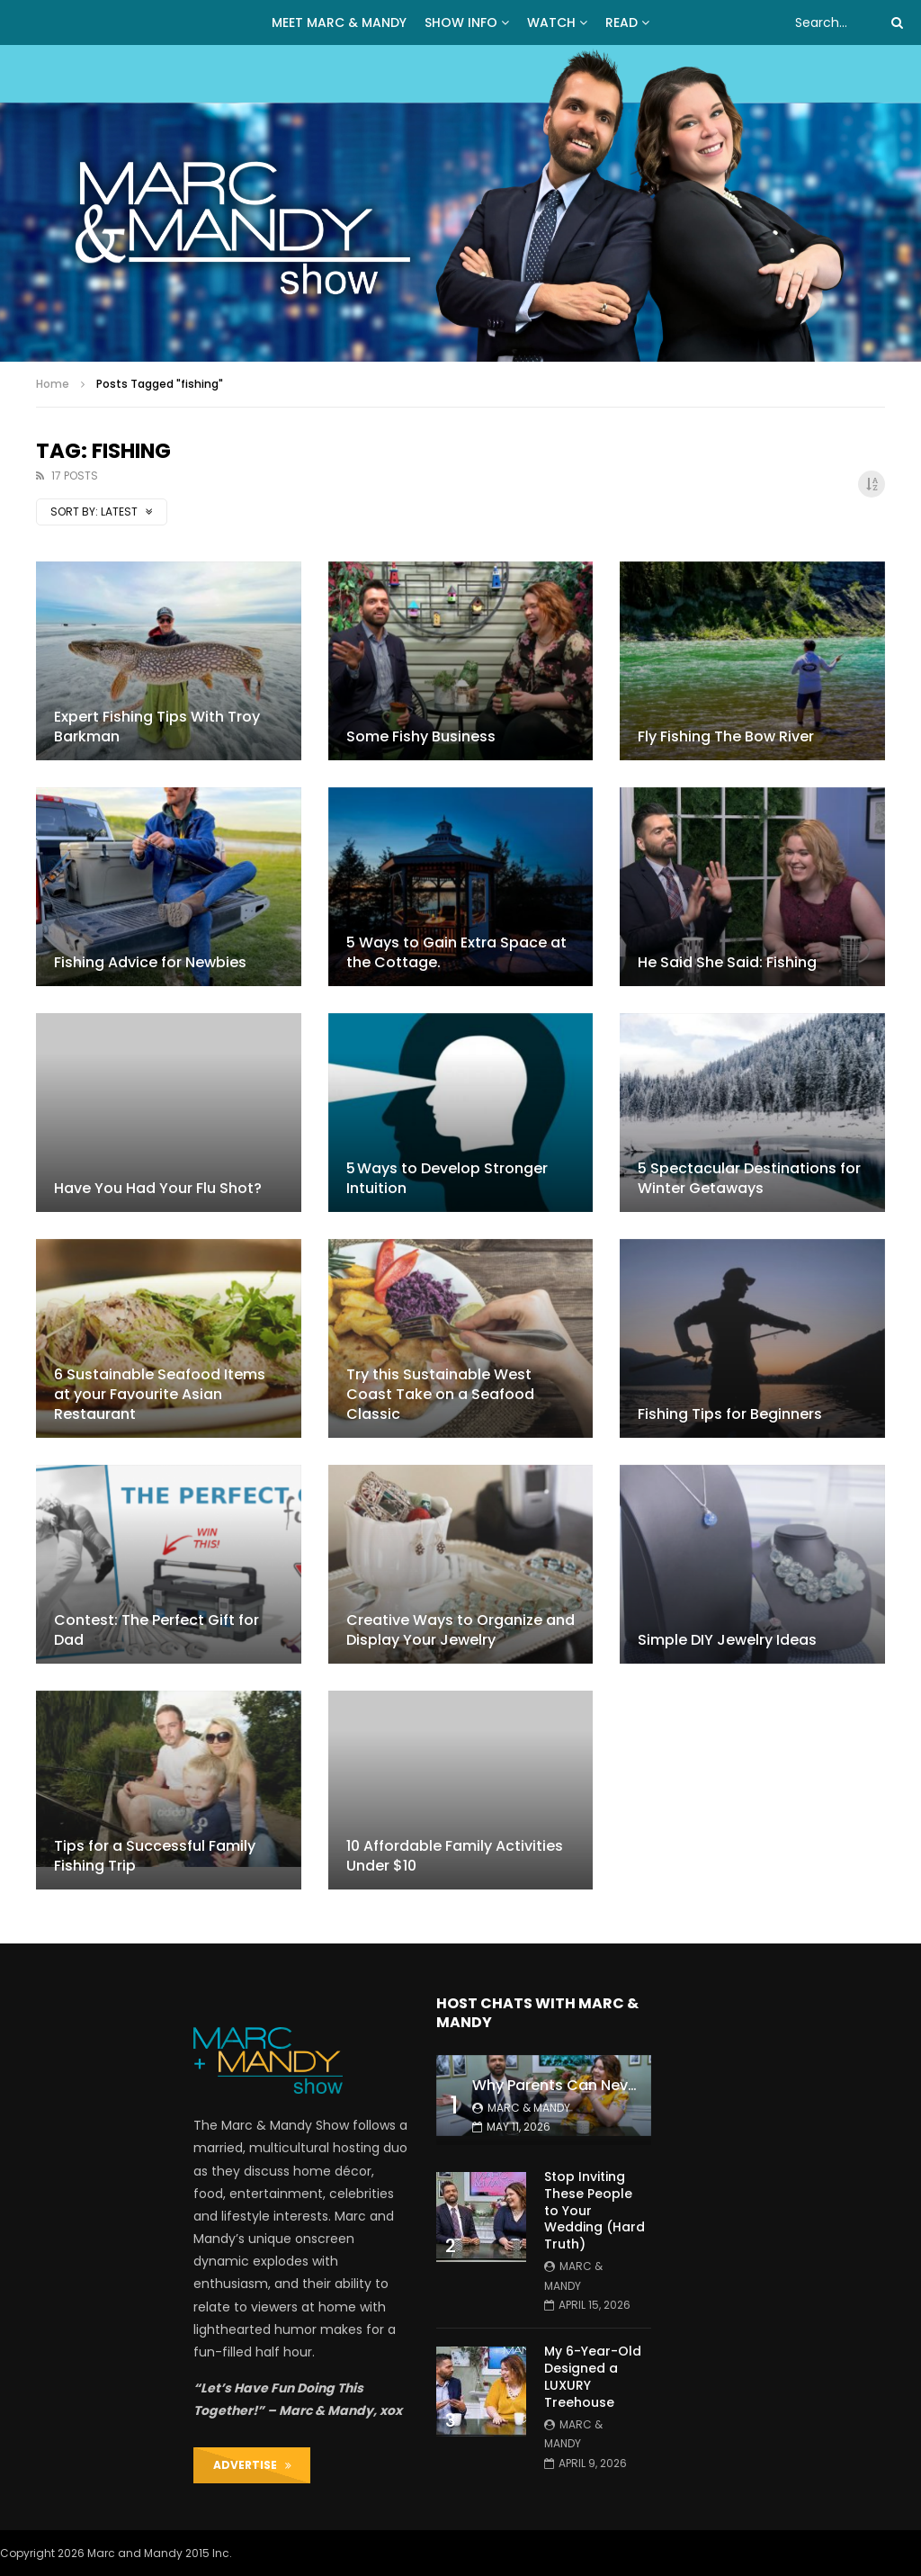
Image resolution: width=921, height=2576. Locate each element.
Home (52, 383)
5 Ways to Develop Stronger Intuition (447, 1178)
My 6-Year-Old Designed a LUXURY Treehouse (592, 2376)
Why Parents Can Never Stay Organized (615, 2085)
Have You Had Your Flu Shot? (158, 1188)
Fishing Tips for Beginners (730, 1414)
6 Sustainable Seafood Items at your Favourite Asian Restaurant (159, 1393)
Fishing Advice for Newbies (150, 962)
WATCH (551, 22)
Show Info (461, 22)
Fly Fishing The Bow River (726, 736)
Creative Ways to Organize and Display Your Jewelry (460, 1630)
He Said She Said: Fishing (727, 962)
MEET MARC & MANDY (339, 22)
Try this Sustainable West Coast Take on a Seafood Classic (440, 1393)
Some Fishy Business (421, 736)
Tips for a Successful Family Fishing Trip (154, 1856)
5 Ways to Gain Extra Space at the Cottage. (456, 952)
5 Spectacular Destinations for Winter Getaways (749, 1178)
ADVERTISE (252, 2465)
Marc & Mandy (528, 2107)
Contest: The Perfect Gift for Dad (156, 1630)
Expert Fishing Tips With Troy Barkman (157, 726)
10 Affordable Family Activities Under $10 (454, 1856)
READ (621, 22)
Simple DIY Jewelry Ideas (727, 1639)
